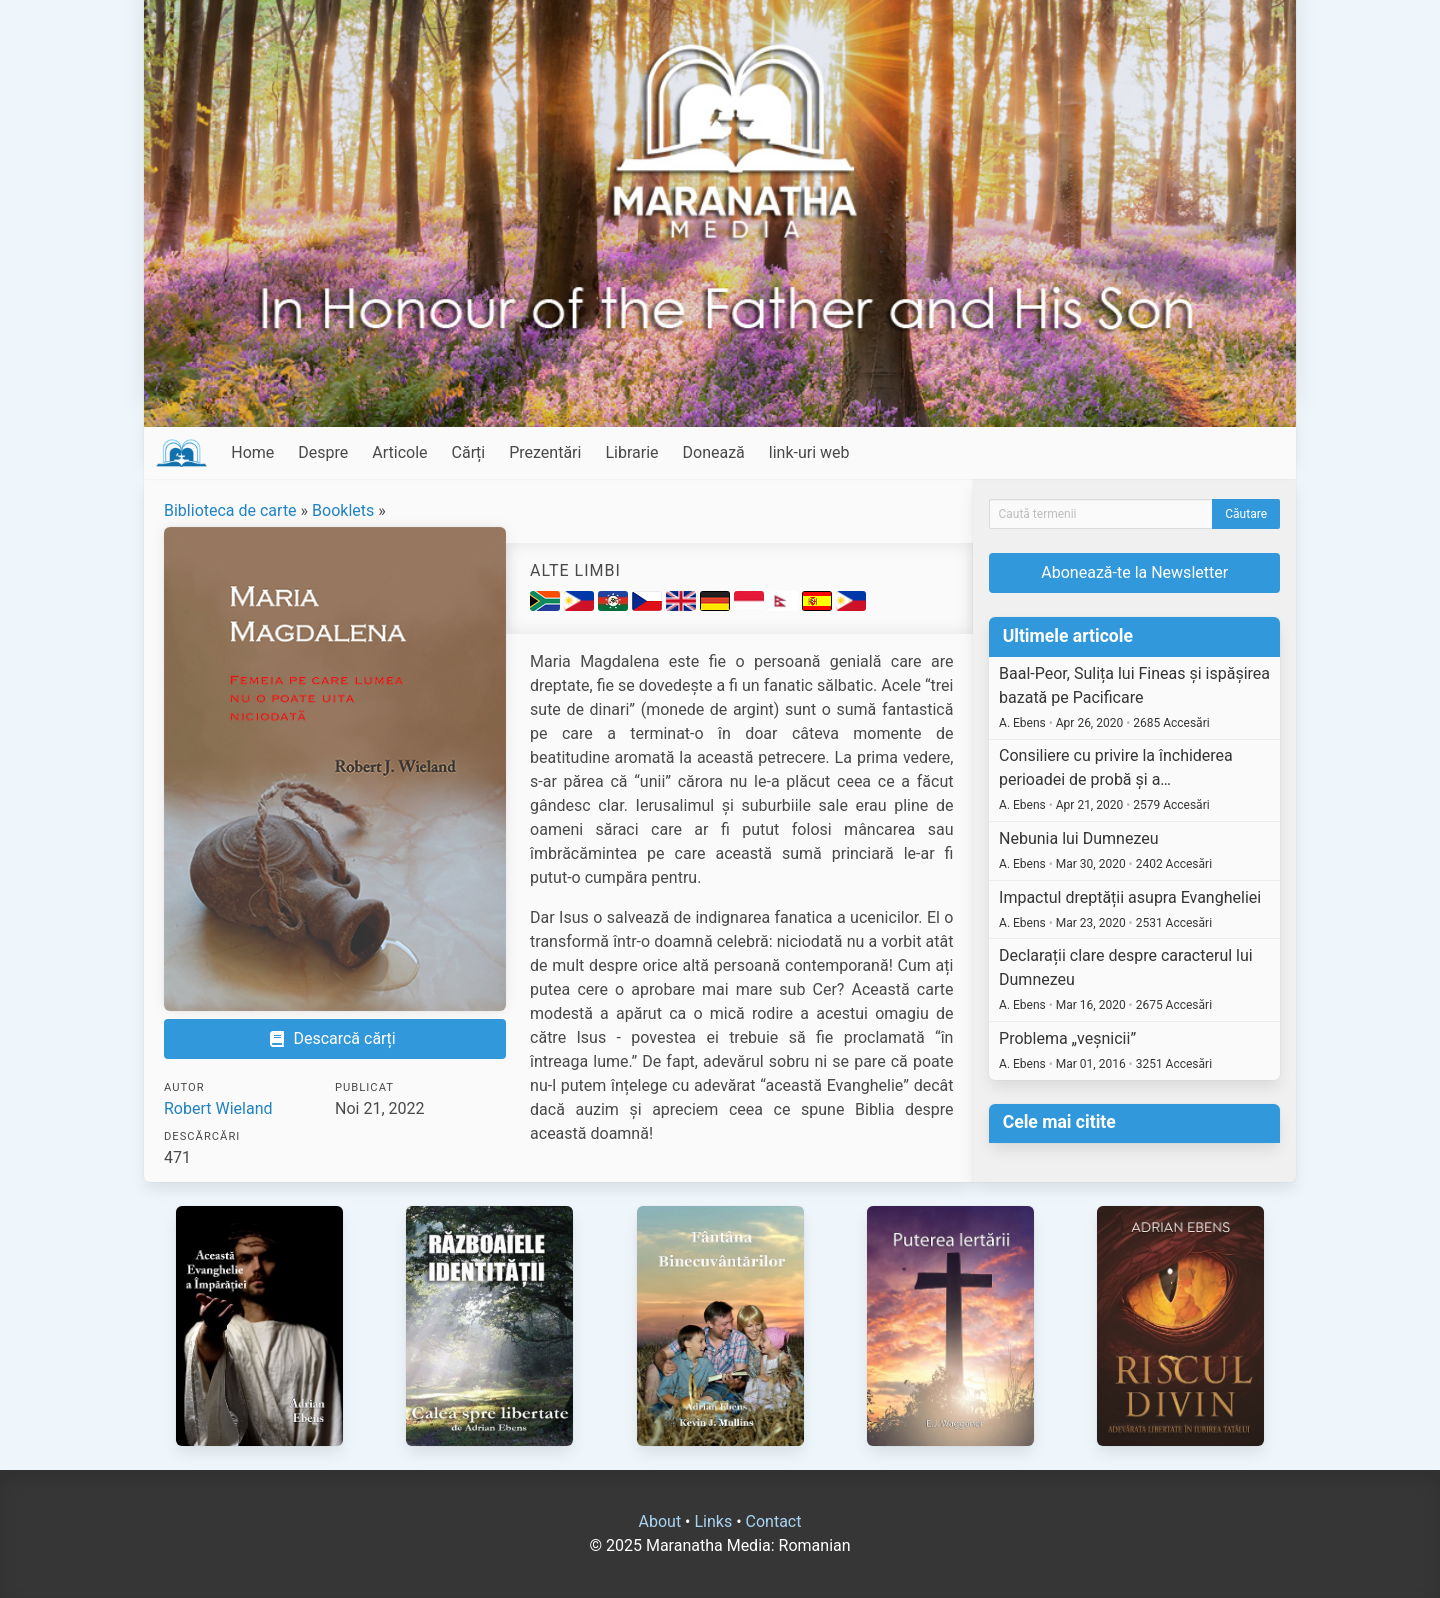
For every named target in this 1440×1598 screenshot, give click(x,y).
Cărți (469, 452)
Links (713, 1521)
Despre (323, 452)
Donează (714, 452)
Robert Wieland (218, 1108)
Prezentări (545, 452)
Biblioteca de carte (230, 510)
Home (252, 452)
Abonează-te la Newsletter (1134, 572)
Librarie (631, 452)
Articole (399, 452)
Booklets (343, 510)
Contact (774, 1521)
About (660, 1521)
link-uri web (809, 452)
